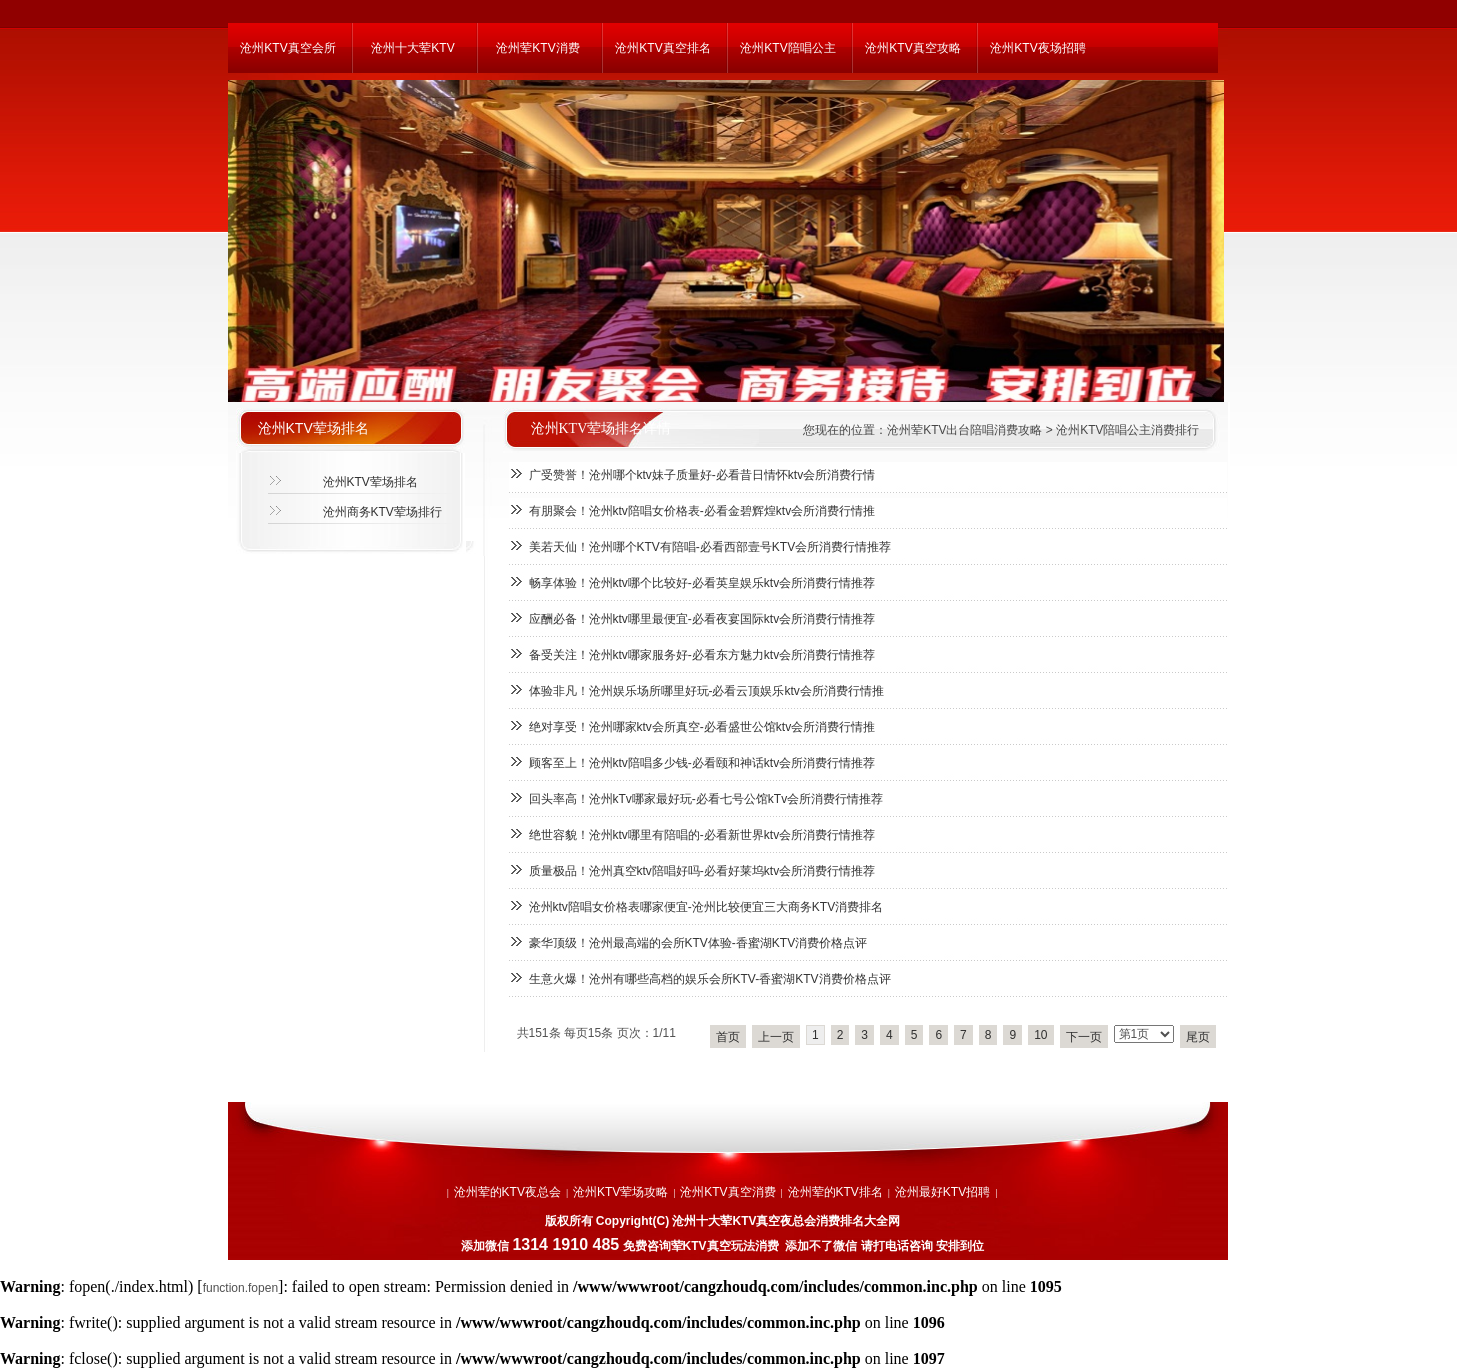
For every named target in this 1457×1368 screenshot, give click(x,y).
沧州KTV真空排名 (662, 48)
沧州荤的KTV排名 (835, 1192)
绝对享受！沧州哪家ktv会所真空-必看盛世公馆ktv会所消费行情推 (702, 727)
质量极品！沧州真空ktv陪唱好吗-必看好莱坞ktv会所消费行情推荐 (702, 871)
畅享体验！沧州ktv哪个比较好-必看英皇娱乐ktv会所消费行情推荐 (702, 583)
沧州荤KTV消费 (537, 48)
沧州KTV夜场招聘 (1037, 48)
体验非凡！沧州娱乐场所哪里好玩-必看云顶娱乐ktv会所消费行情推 (706, 691)
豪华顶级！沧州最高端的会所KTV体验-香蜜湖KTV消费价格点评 (698, 943)
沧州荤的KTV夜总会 (507, 1192)
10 (1040, 1035)
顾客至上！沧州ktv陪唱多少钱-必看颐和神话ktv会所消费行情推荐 (702, 763)
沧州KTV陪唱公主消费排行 (1127, 430)
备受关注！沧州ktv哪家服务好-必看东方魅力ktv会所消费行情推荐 (702, 655)
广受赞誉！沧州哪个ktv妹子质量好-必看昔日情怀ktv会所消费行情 (702, 475)
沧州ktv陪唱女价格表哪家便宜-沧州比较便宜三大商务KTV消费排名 (706, 907)
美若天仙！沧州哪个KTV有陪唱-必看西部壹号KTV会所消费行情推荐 (710, 547)
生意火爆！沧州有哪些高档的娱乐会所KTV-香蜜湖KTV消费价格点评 (710, 979)
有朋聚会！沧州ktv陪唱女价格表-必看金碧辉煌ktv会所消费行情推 (702, 511)
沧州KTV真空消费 (727, 1192)
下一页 (1084, 1037)
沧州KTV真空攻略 (912, 48)
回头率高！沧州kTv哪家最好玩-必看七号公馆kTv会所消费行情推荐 (706, 799)
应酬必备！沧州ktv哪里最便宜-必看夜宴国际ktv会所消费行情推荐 (702, 619)
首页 (728, 1037)
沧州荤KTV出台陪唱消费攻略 (964, 430)
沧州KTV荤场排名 (370, 482)
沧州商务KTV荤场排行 (382, 512)
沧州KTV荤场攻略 (620, 1192)
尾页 (1198, 1037)
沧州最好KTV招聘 (942, 1192)
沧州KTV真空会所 (287, 48)
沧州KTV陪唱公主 (787, 48)
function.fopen (240, 1288)
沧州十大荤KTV (412, 48)
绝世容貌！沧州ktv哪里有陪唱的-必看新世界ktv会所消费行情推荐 (702, 835)
